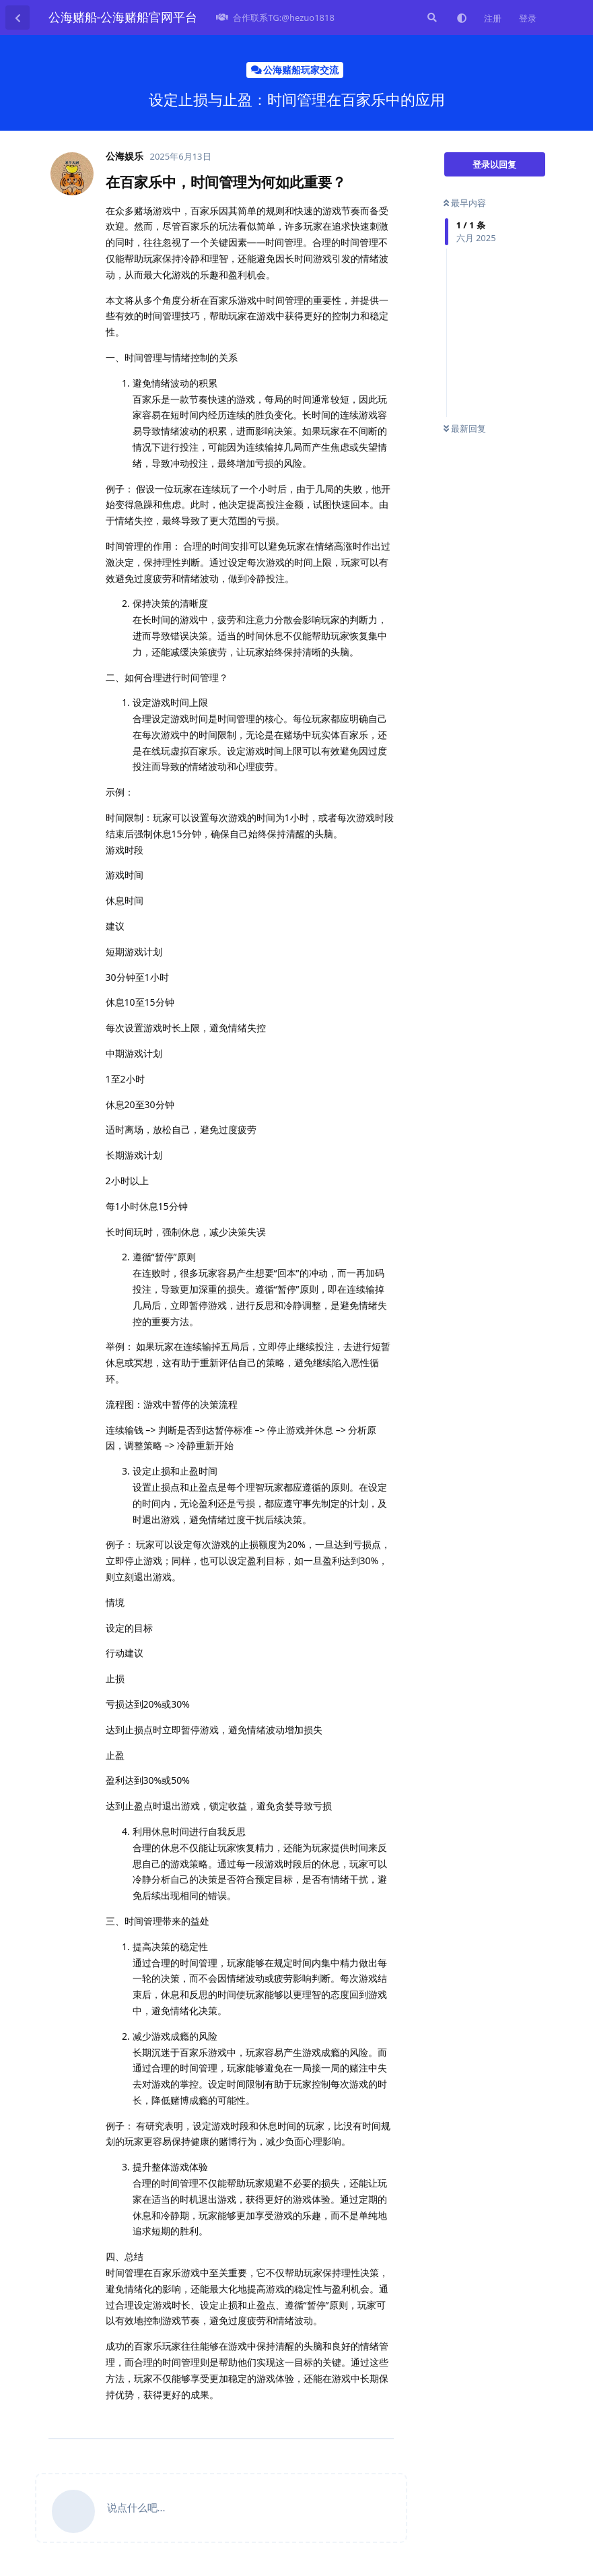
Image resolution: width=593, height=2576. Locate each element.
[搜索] (431, 17)
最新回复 (465, 428)
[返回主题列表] (17, 17)
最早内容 (465, 203)
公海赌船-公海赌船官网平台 (123, 17)
